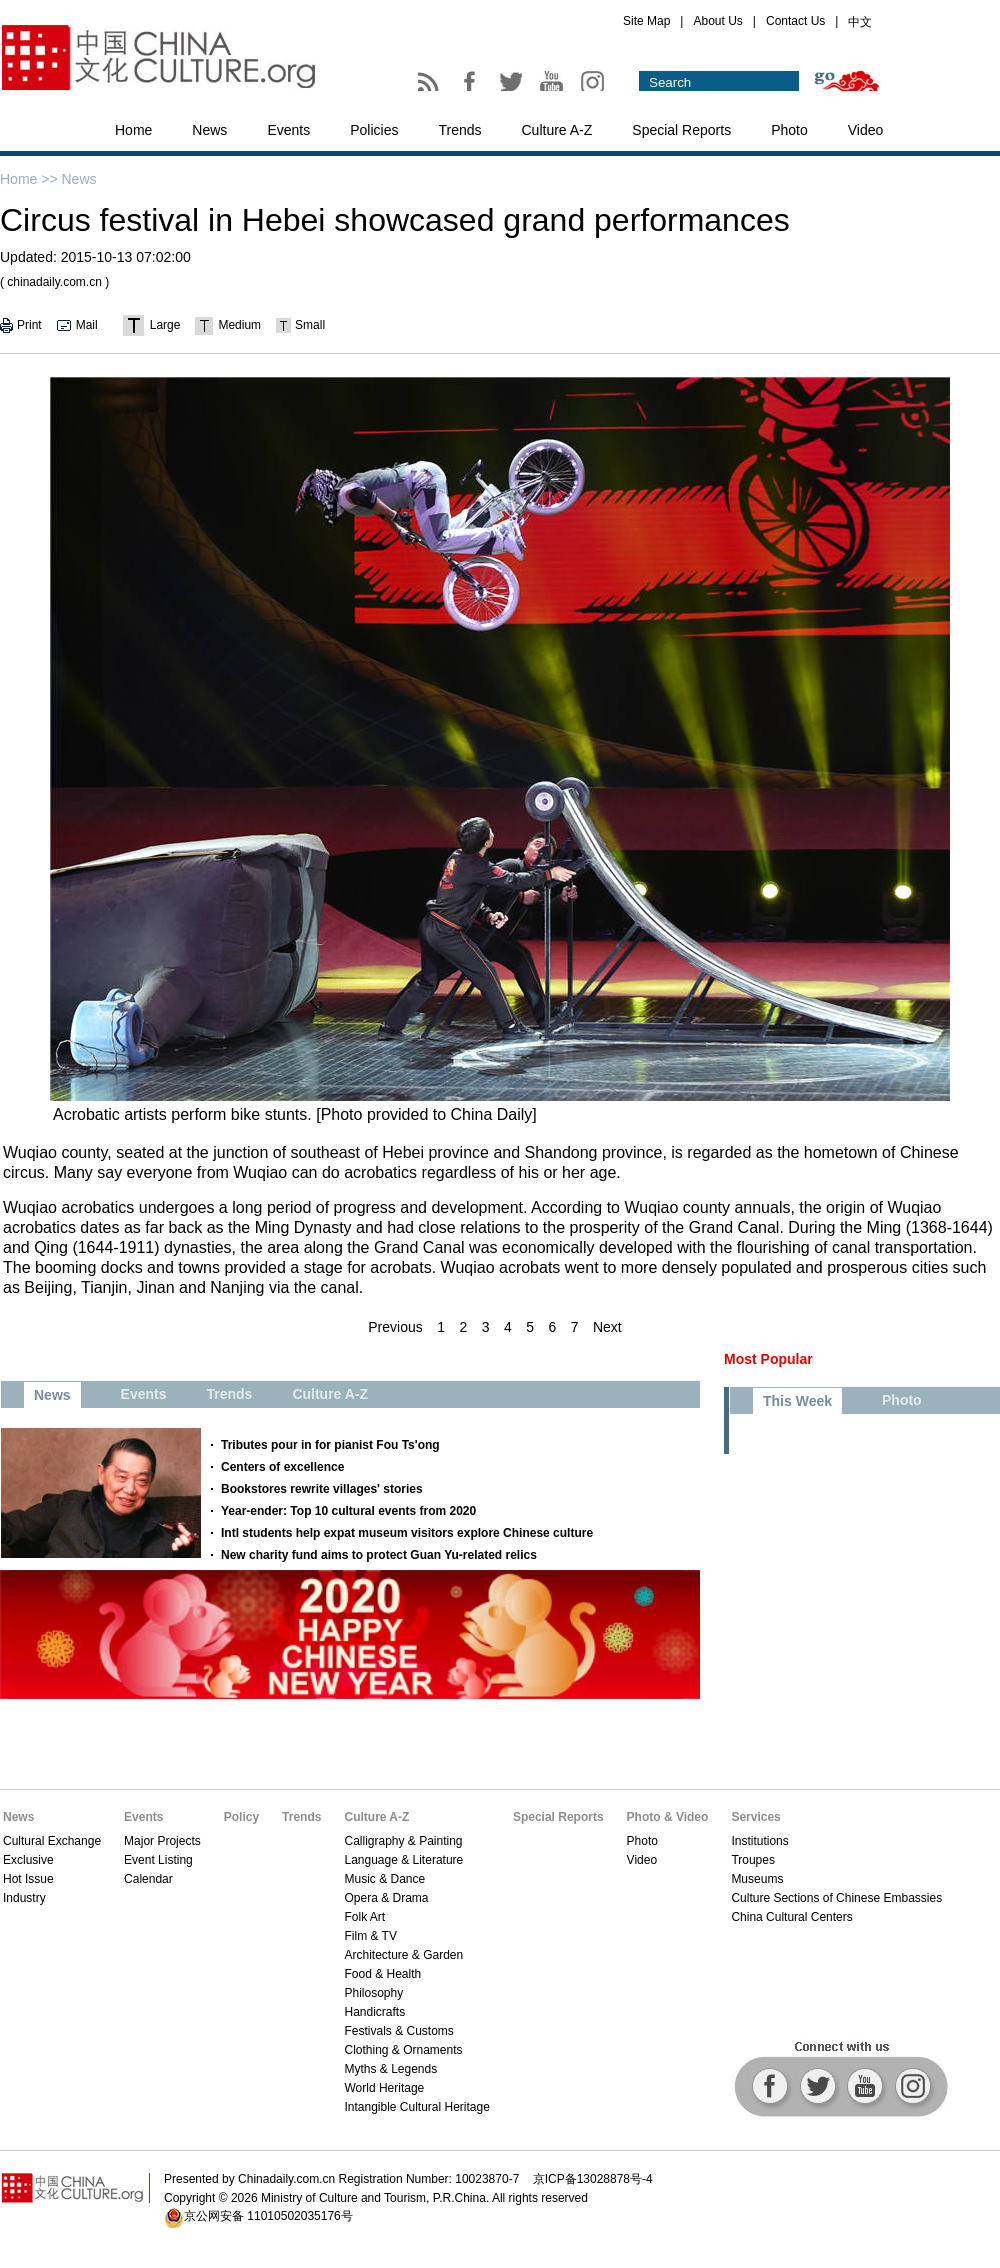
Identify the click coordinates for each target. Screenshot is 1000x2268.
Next (607, 1327)
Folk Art (364, 1917)
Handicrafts (374, 2012)
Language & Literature (403, 1860)
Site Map (646, 21)
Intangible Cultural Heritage (416, 2107)
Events (288, 130)
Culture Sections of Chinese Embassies (836, 1898)
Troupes (753, 1860)
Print (29, 325)
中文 (860, 22)
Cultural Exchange (52, 1841)
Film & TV (370, 1936)
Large (165, 325)
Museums (757, 1879)
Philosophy (373, 1993)
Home (133, 130)
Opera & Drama (386, 1898)
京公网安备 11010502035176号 (268, 2216)
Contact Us (795, 21)
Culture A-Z (557, 130)
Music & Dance (384, 1879)
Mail (87, 325)
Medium (239, 325)
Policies (374, 130)
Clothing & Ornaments (403, 2050)
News (209, 130)
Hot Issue (28, 1879)
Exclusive (28, 1860)
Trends (459, 130)
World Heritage (384, 2088)
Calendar (148, 1879)
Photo (789, 130)
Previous (395, 1327)
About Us (717, 21)
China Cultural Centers (791, 1917)
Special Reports (681, 130)
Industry (24, 1898)
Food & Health (382, 1974)
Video (866, 130)
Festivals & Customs (398, 2031)
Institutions (759, 1841)
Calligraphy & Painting (403, 1841)
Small (310, 325)
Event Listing (158, 1860)
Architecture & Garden (403, 1955)
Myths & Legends (390, 2069)
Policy (241, 1817)
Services (755, 1817)
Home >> (29, 179)
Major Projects (162, 1841)
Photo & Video (668, 1817)
